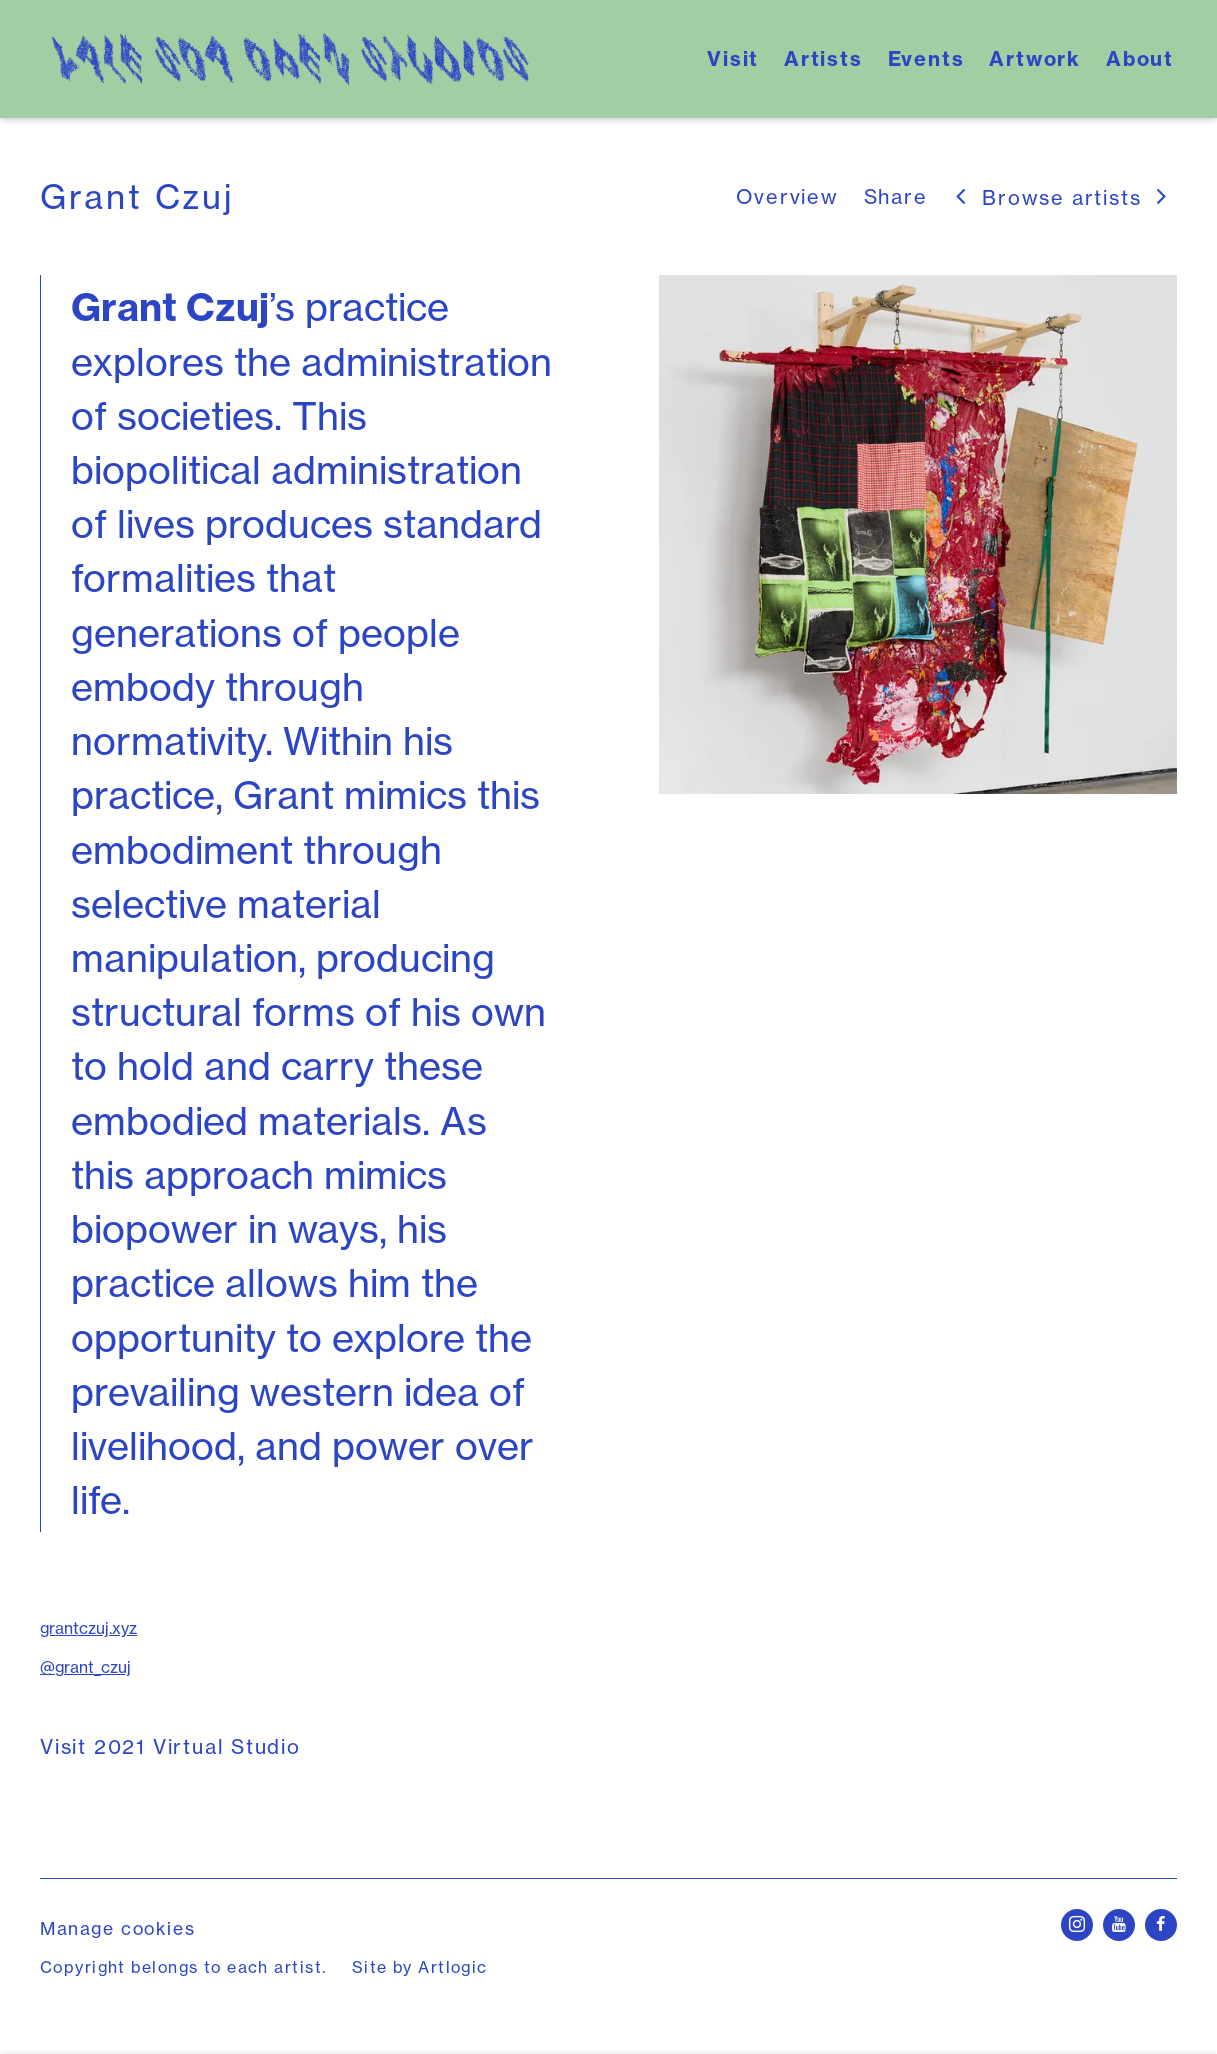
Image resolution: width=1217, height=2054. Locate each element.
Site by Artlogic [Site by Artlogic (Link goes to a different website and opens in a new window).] (420, 1967)
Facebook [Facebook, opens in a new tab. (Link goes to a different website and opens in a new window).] (1161, 1925)
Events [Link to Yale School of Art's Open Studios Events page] (926, 58)
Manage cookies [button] (117, 1928)
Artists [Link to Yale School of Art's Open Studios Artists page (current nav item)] (823, 58)
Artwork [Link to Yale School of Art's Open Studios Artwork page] (1035, 58)
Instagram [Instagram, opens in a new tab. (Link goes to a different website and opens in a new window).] (1077, 1925)
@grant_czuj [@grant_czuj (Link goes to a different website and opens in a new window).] (85, 1667)
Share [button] (896, 197)
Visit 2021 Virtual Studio (170, 1747)
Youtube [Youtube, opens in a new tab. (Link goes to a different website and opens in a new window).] (1119, 1925)
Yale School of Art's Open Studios (290, 59)
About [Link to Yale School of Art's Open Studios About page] (1140, 58)
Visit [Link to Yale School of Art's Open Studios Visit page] (733, 58)
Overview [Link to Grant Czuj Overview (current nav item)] (787, 197)
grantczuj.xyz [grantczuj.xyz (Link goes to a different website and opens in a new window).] (88, 1628)
